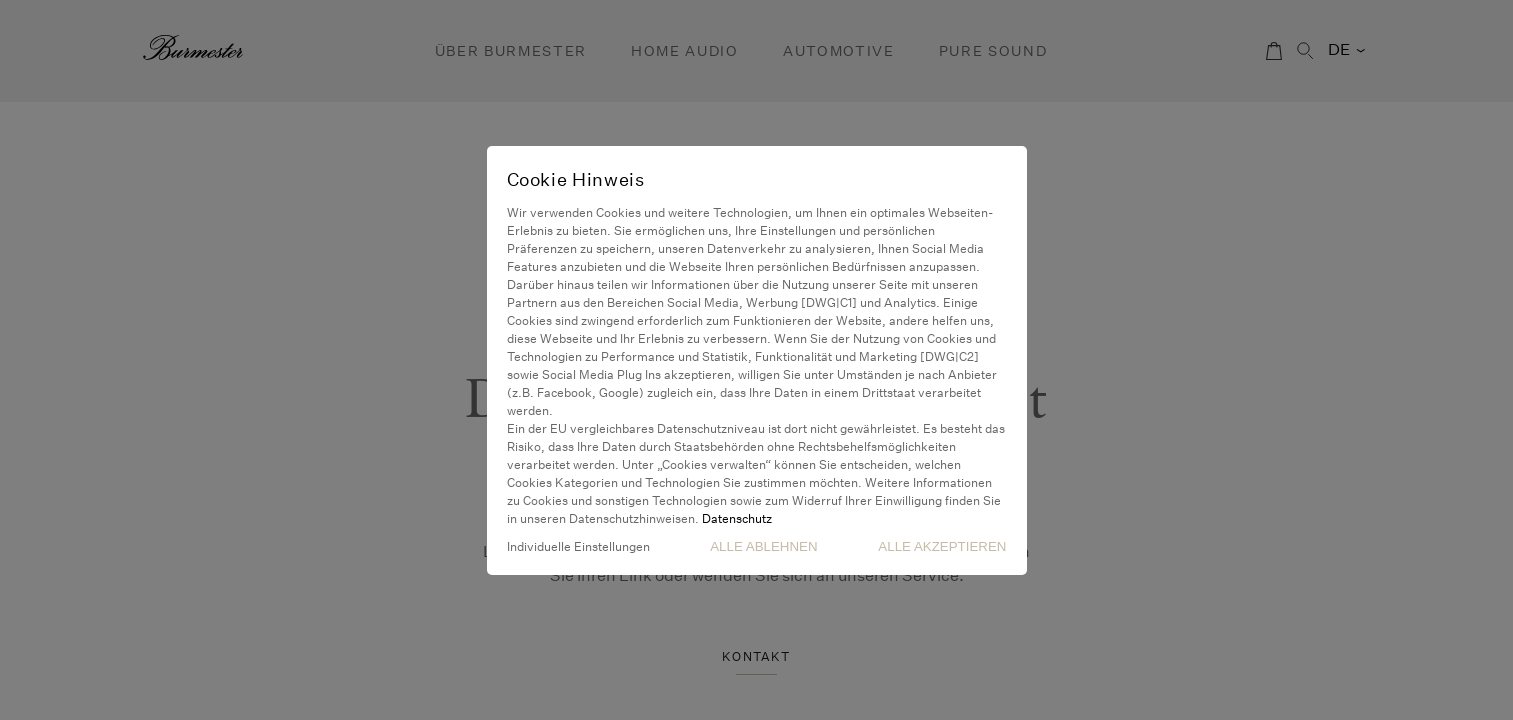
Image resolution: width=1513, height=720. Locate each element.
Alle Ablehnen (763, 546)
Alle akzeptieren (942, 546)
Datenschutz (737, 518)
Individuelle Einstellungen (578, 546)
